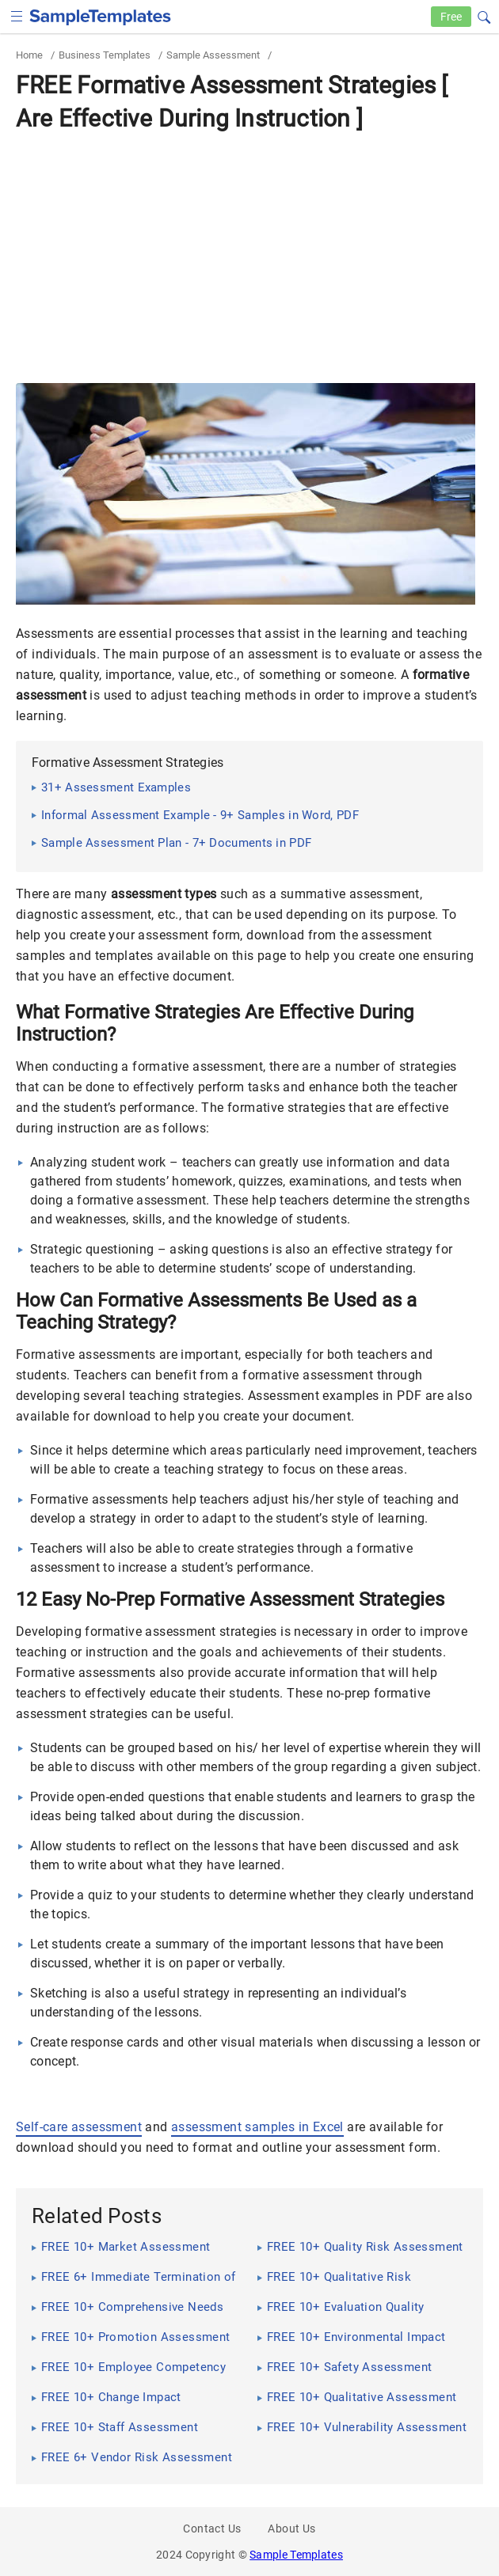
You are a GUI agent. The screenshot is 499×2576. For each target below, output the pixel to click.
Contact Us (212, 2528)
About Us (291, 2528)
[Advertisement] (249, 257)
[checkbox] (17, 14)
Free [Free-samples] (451, 16)
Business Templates (104, 55)
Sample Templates (296, 2554)
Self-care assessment (79, 2126)
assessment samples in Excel (257, 2126)
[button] (484, 15)
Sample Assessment (213, 55)
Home (29, 55)
